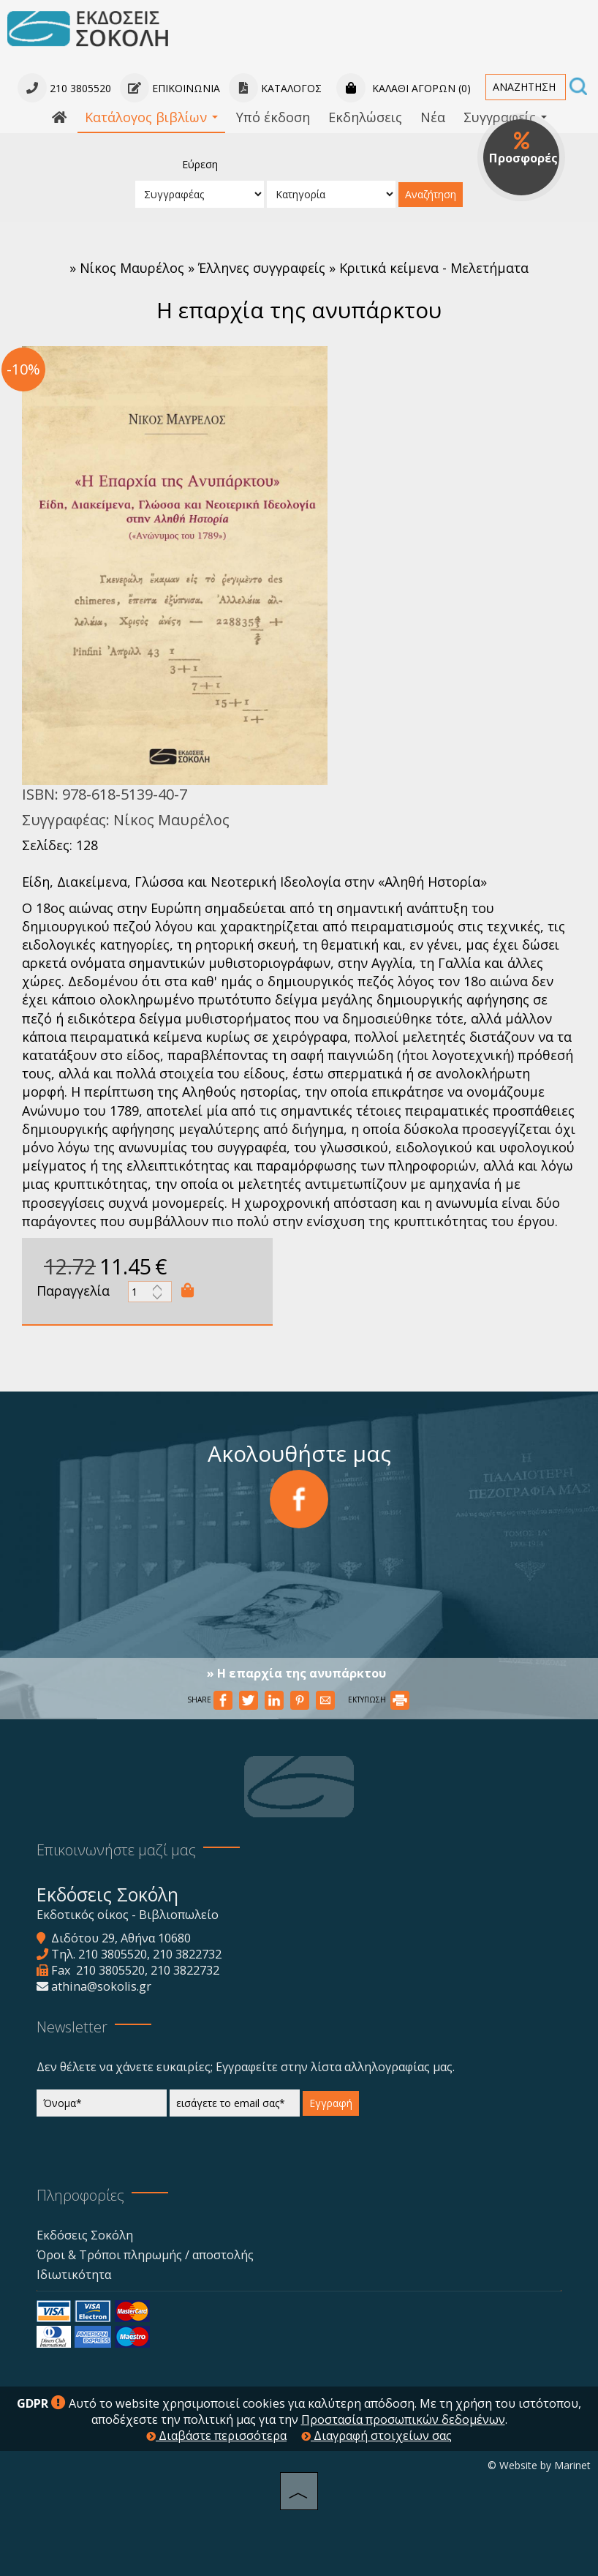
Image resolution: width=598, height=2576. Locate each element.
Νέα (432, 117)
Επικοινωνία (170, 88)
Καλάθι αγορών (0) (403, 88)
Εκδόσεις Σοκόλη (85, 2235)
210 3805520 (112, 1954)
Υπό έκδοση (273, 117)
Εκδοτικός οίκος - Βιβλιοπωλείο (128, 1915)
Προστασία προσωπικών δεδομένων (403, 2419)
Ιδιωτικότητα (74, 2275)
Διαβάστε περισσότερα (216, 2435)
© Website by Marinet (539, 2465)
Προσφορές (523, 148)
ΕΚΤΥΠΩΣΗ (378, 1699)
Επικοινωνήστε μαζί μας (116, 1850)
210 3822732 (187, 1954)
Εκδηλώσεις (365, 117)
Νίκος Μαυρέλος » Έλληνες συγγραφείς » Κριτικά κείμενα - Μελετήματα (304, 268)
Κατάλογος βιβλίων (151, 117)
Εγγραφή (330, 2103)
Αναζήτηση (430, 194)
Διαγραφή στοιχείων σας (376, 2435)
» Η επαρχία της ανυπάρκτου (296, 1673)
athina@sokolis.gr (101, 1986)
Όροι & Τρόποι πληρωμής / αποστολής (145, 2255)
